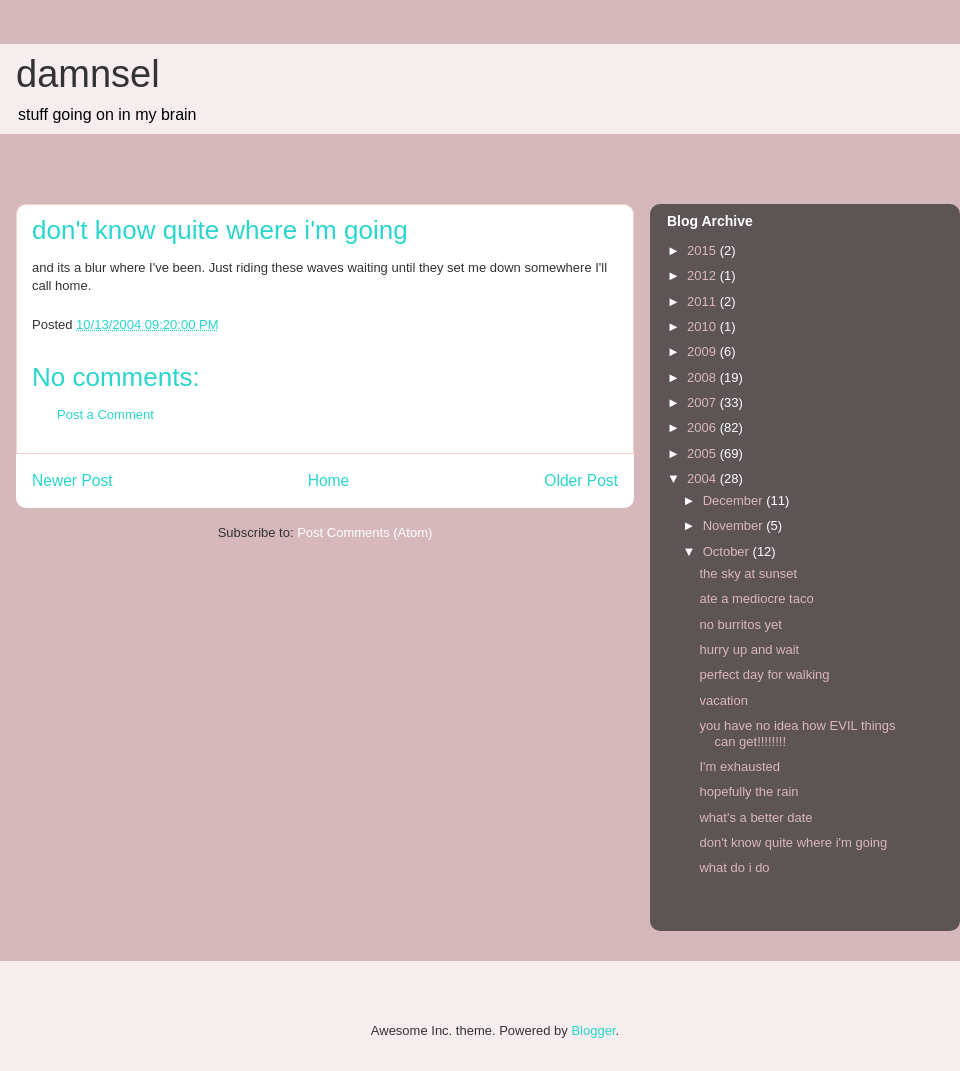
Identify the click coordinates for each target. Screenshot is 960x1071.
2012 (703, 275)
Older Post (581, 480)
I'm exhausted (739, 766)
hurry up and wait (749, 649)
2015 (703, 250)
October (728, 551)
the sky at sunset (748, 573)
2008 (703, 377)
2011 (703, 301)
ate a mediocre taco (756, 598)
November (735, 525)
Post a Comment (105, 414)
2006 (703, 427)
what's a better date (755, 817)
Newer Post (72, 480)
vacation (723, 700)
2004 (703, 478)
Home (329, 480)
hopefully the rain (748, 791)
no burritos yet (740, 624)
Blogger (593, 1030)
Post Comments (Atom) (364, 532)
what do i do (734, 867)
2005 (703, 453)
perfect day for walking (764, 674)
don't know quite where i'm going (793, 842)
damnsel (88, 74)
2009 (703, 351)
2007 (703, 402)
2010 (703, 326)
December (735, 500)
